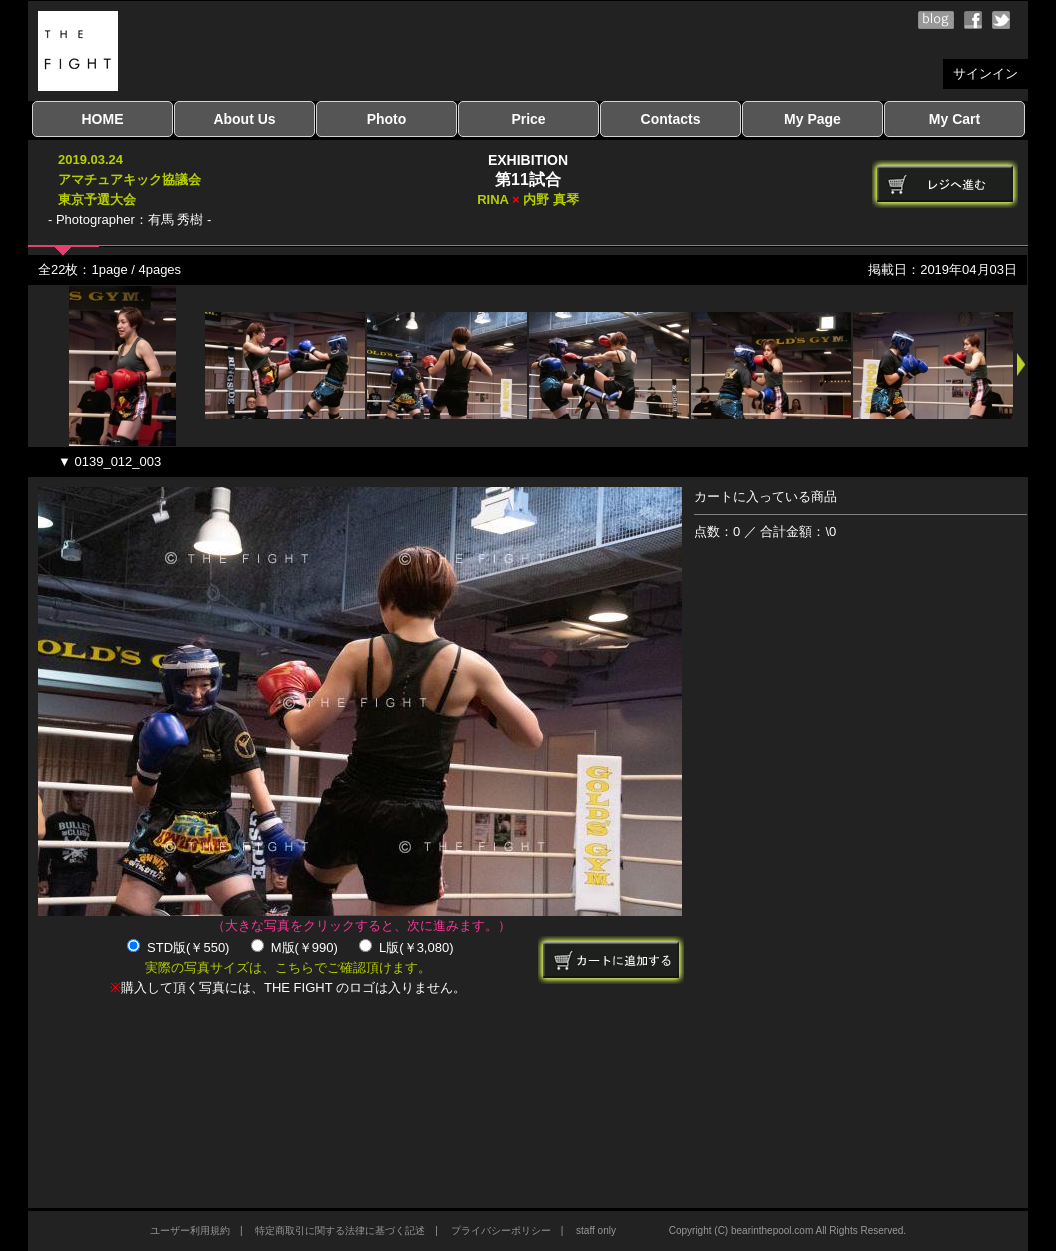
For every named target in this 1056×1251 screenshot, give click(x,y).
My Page (812, 119)
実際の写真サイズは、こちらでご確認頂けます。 (288, 967)
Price (528, 119)
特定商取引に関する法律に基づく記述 (340, 1230)
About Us (244, 119)
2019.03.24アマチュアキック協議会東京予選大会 (129, 179)
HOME (103, 119)
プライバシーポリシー (501, 1230)
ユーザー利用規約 (190, 1230)
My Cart (954, 119)
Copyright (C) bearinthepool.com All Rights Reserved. (787, 1230)
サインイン (985, 73)
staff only (596, 1230)
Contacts (671, 119)
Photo (387, 119)
